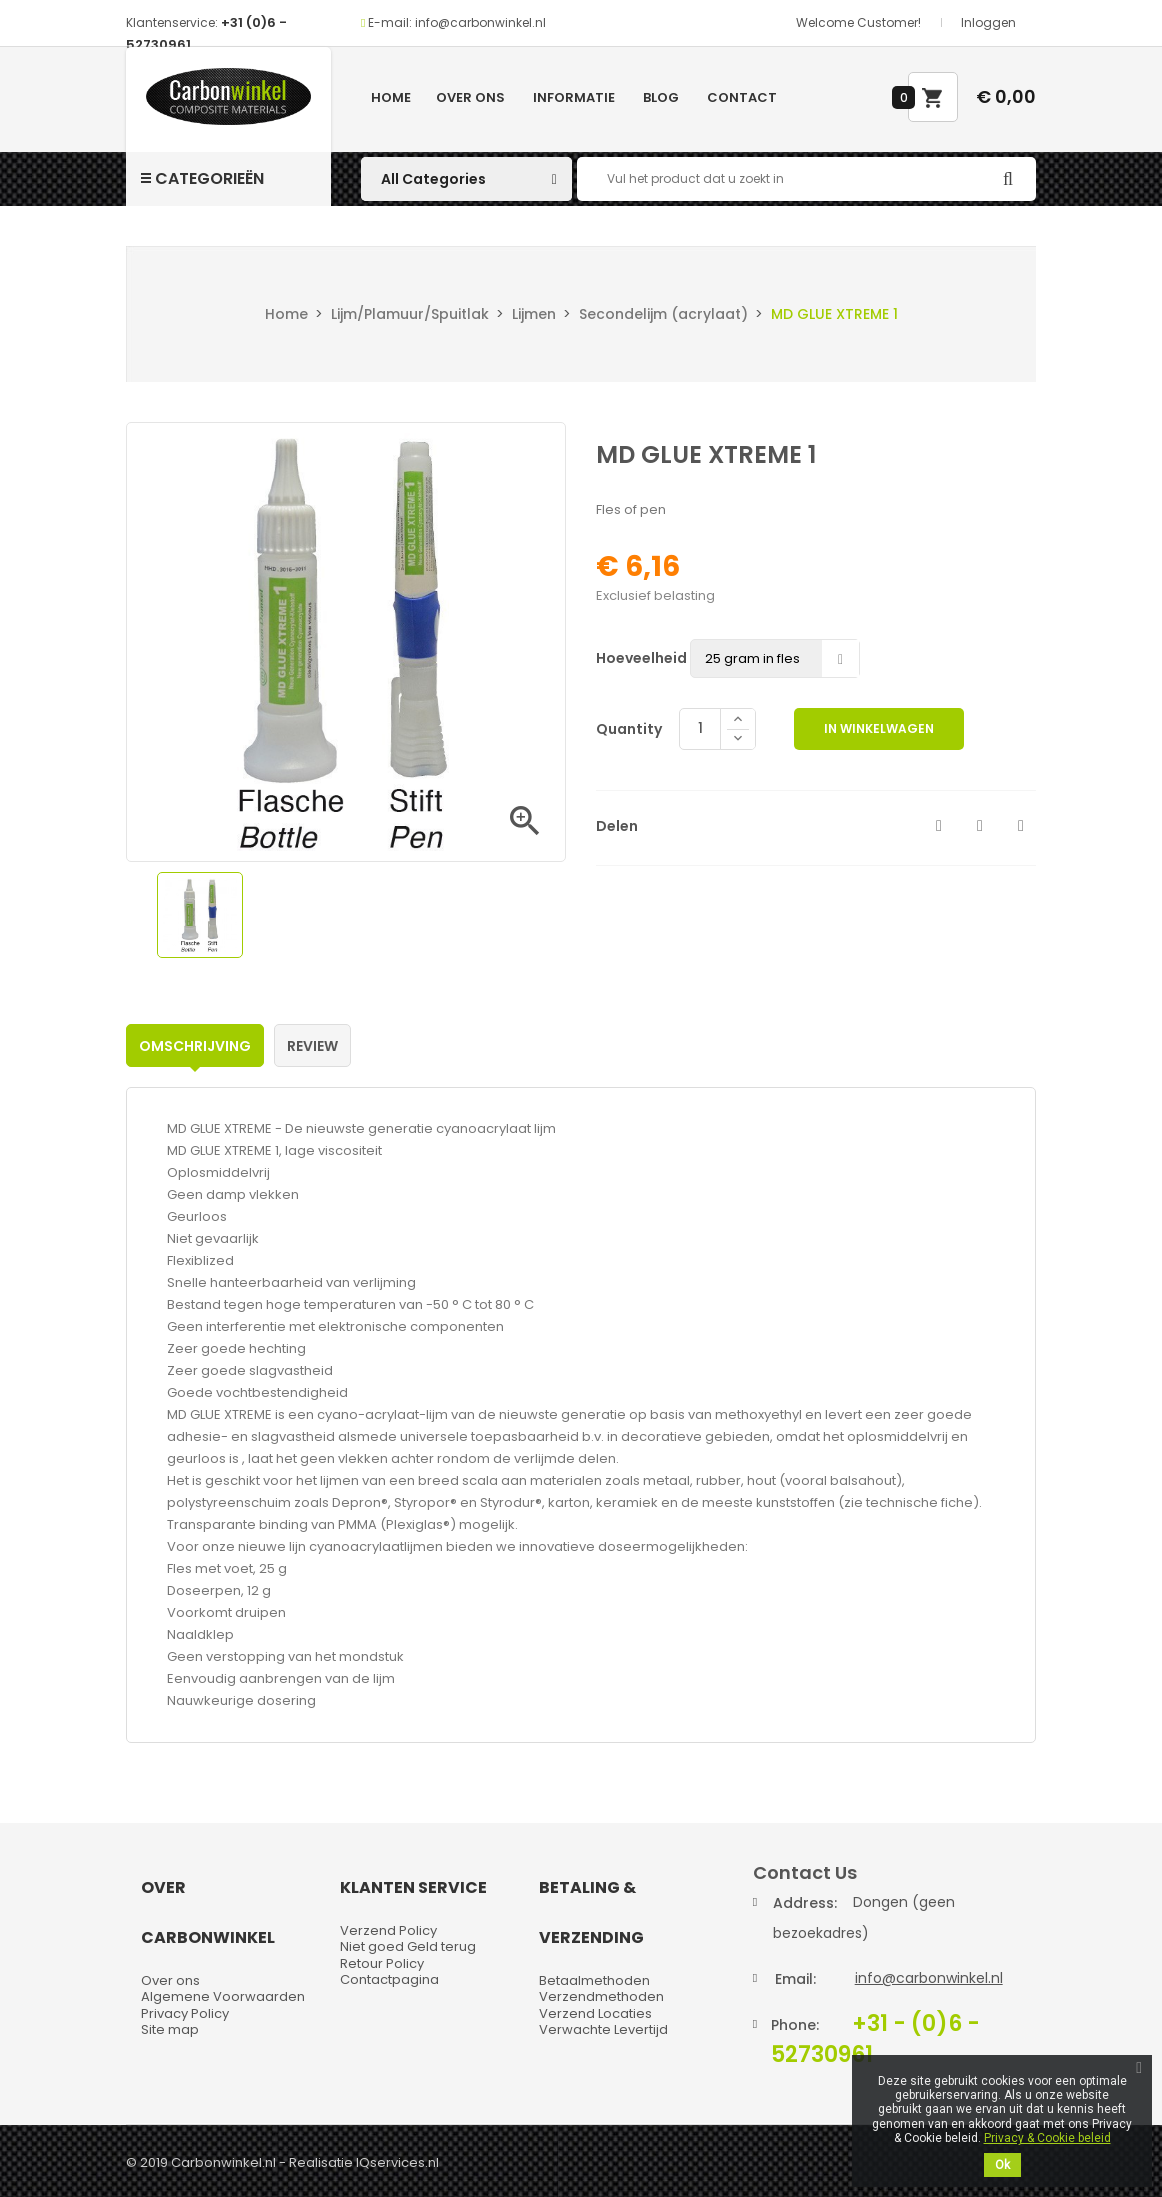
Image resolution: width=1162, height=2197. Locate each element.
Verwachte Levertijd (603, 2029)
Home (391, 97)
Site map (170, 2029)
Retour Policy (382, 1963)
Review (312, 1046)
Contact (742, 97)
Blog (661, 97)
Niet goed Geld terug (408, 1946)
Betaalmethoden (594, 1980)
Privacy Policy (185, 2013)
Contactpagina (389, 1979)
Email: (795, 1979)
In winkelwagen (879, 728)
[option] (200, 915)
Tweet (980, 826)
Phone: (795, 2025)
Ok (1002, 2165)
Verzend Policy (388, 1930)
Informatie (574, 97)
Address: (805, 1903)
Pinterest (1021, 826)
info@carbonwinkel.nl (929, 1978)
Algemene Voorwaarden (223, 1996)
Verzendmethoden (601, 1996)
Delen (939, 826)
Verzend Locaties (595, 2013)
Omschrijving (195, 1046)
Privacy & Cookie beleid (1047, 2138)
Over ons (470, 97)
